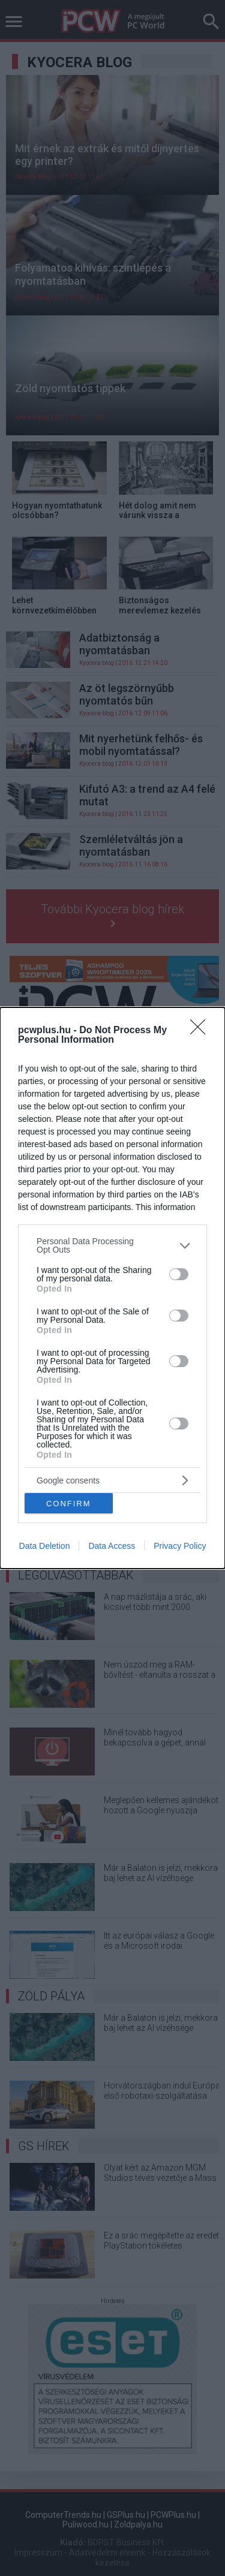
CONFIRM (68, 1502)
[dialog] (112, 1288)
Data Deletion (44, 1546)
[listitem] (112, 1245)
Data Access (111, 1546)
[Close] (201, 1030)
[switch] (178, 1274)
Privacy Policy (180, 1546)
